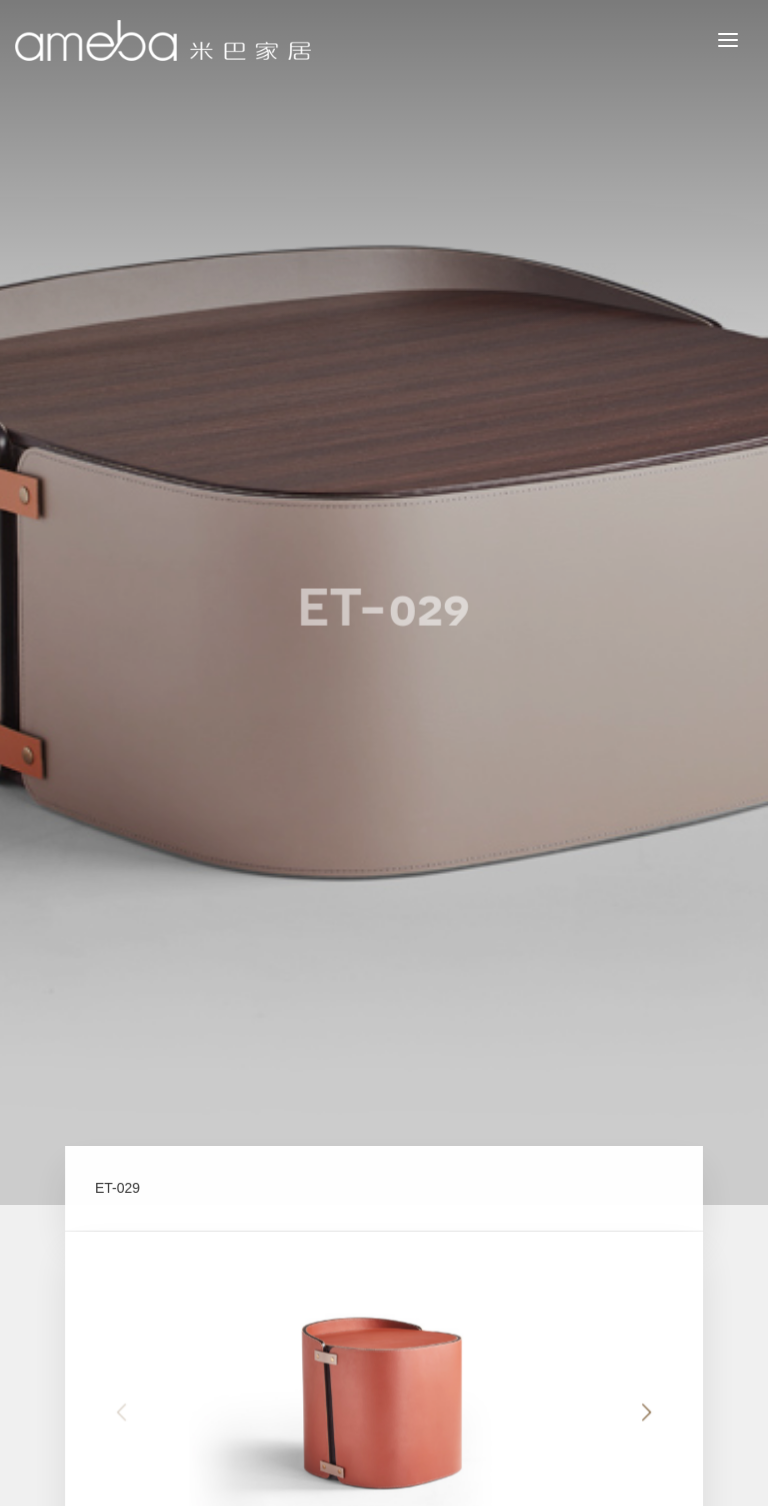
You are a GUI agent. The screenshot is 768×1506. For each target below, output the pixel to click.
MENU (743, 39)
